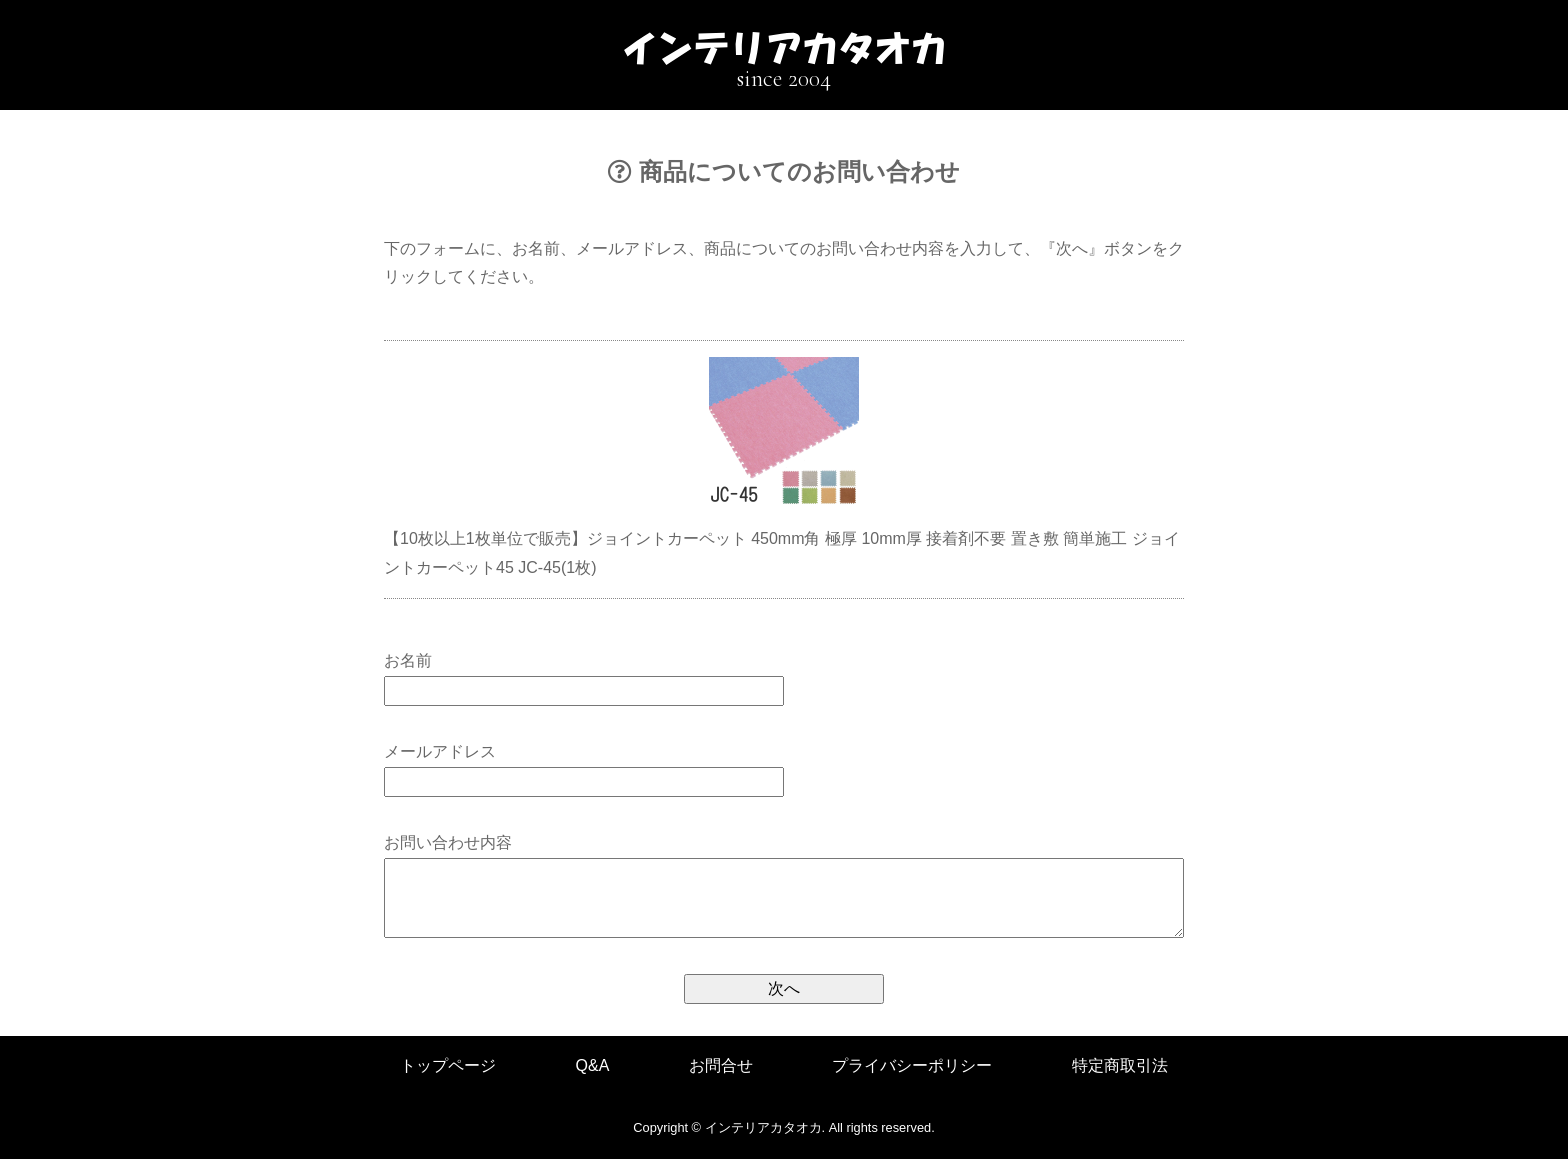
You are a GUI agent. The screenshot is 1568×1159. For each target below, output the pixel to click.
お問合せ (721, 1065)
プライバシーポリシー (912, 1065)
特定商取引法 (1120, 1065)
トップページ (448, 1065)
